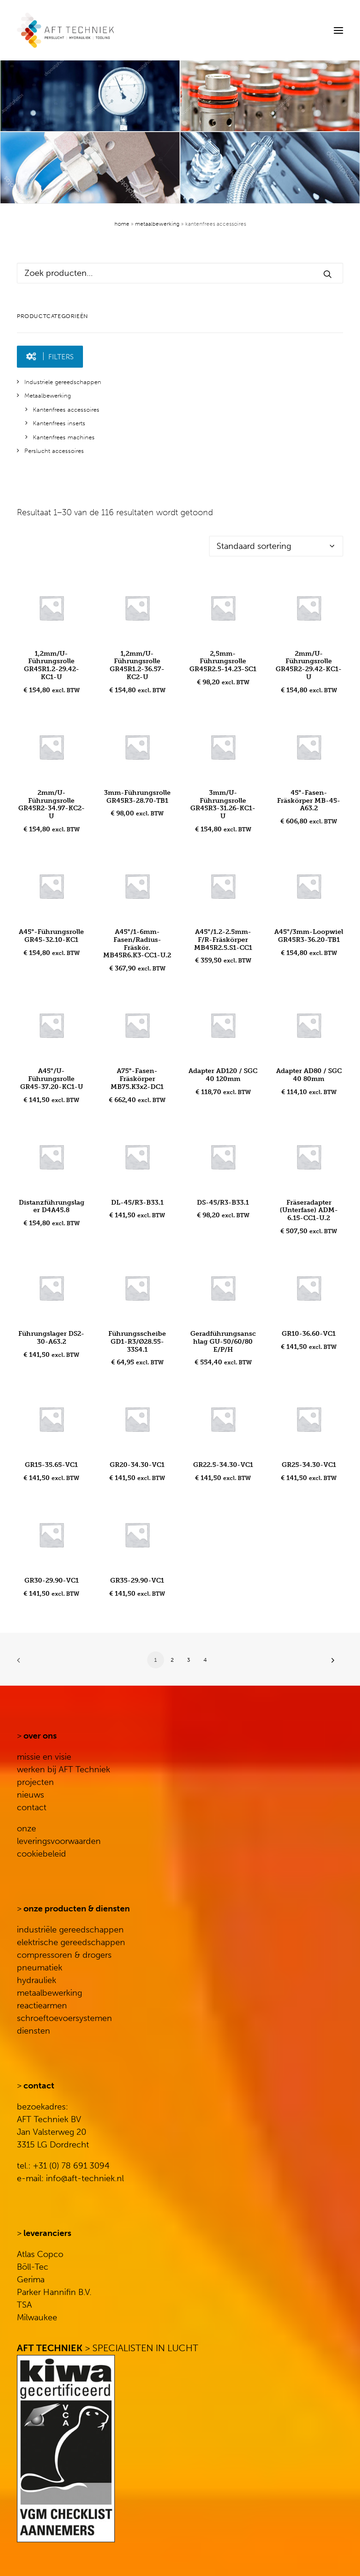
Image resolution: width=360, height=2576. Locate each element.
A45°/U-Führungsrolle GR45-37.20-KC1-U (51, 1079)
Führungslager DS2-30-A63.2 (51, 1338)
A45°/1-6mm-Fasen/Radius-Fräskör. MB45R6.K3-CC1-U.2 (137, 943)
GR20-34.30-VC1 (137, 1465)
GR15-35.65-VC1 (51, 1465)
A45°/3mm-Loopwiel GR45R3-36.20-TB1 (308, 936)
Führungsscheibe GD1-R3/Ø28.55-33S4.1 (137, 1342)
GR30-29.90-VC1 (51, 1580)
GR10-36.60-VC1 (309, 1334)
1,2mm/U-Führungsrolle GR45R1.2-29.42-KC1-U (51, 665)
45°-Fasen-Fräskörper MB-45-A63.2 (308, 801)
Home (121, 224)
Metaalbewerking (157, 224)
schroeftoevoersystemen (64, 2018)
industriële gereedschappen (70, 1930)
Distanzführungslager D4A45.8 (51, 1206)
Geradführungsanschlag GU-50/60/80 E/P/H (223, 1342)
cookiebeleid (41, 1854)
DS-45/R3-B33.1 (223, 1203)
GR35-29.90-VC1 (137, 1580)
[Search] (309, 30)
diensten (33, 2031)
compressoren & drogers (64, 1955)
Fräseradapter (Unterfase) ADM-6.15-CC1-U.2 (309, 1210)
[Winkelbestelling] (276, 546)
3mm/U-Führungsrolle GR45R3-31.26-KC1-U (222, 804)
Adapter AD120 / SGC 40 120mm (222, 1075)
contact (31, 1807)
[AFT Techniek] (120, 30)
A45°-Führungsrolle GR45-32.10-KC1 (51, 936)
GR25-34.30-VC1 (309, 1465)
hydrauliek (36, 1980)
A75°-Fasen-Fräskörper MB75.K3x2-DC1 (137, 1079)
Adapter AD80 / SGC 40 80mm (309, 1075)
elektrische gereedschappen (71, 1942)
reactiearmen (42, 2005)
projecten (35, 1782)
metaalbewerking (49, 1993)
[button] (338, 30)
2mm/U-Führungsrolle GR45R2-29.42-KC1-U (309, 665)
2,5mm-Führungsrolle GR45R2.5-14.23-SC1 (222, 662)
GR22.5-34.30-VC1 (223, 1465)
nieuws (30, 1795)
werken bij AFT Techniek (63, 1769)
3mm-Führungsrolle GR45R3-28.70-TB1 (137, 797)
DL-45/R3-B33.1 (137, 1203)
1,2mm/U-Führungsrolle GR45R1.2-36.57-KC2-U (137, 665)
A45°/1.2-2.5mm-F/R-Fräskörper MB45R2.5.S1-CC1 (223, 940)
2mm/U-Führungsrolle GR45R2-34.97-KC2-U (51, 804)
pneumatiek (39, 1967)
